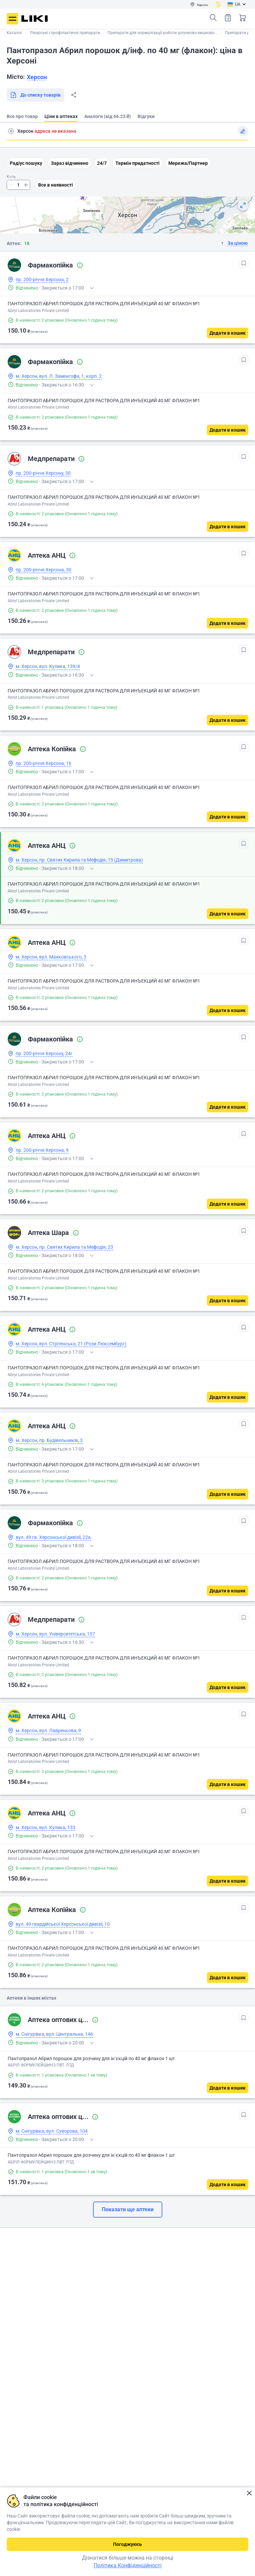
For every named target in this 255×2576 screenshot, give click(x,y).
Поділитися (74, 95)
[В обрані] (243, 263)
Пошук (213, 17)
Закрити (249, 2493)
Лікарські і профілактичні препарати (65, 32)
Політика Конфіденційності (128, 2565)
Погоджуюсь (127, 2544)
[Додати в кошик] (227, 333)
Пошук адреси (11, 131)
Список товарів (228, 17)
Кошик (242, 17)
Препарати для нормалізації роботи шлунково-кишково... (162, 32)
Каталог (14, 32)
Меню (12, 18)
